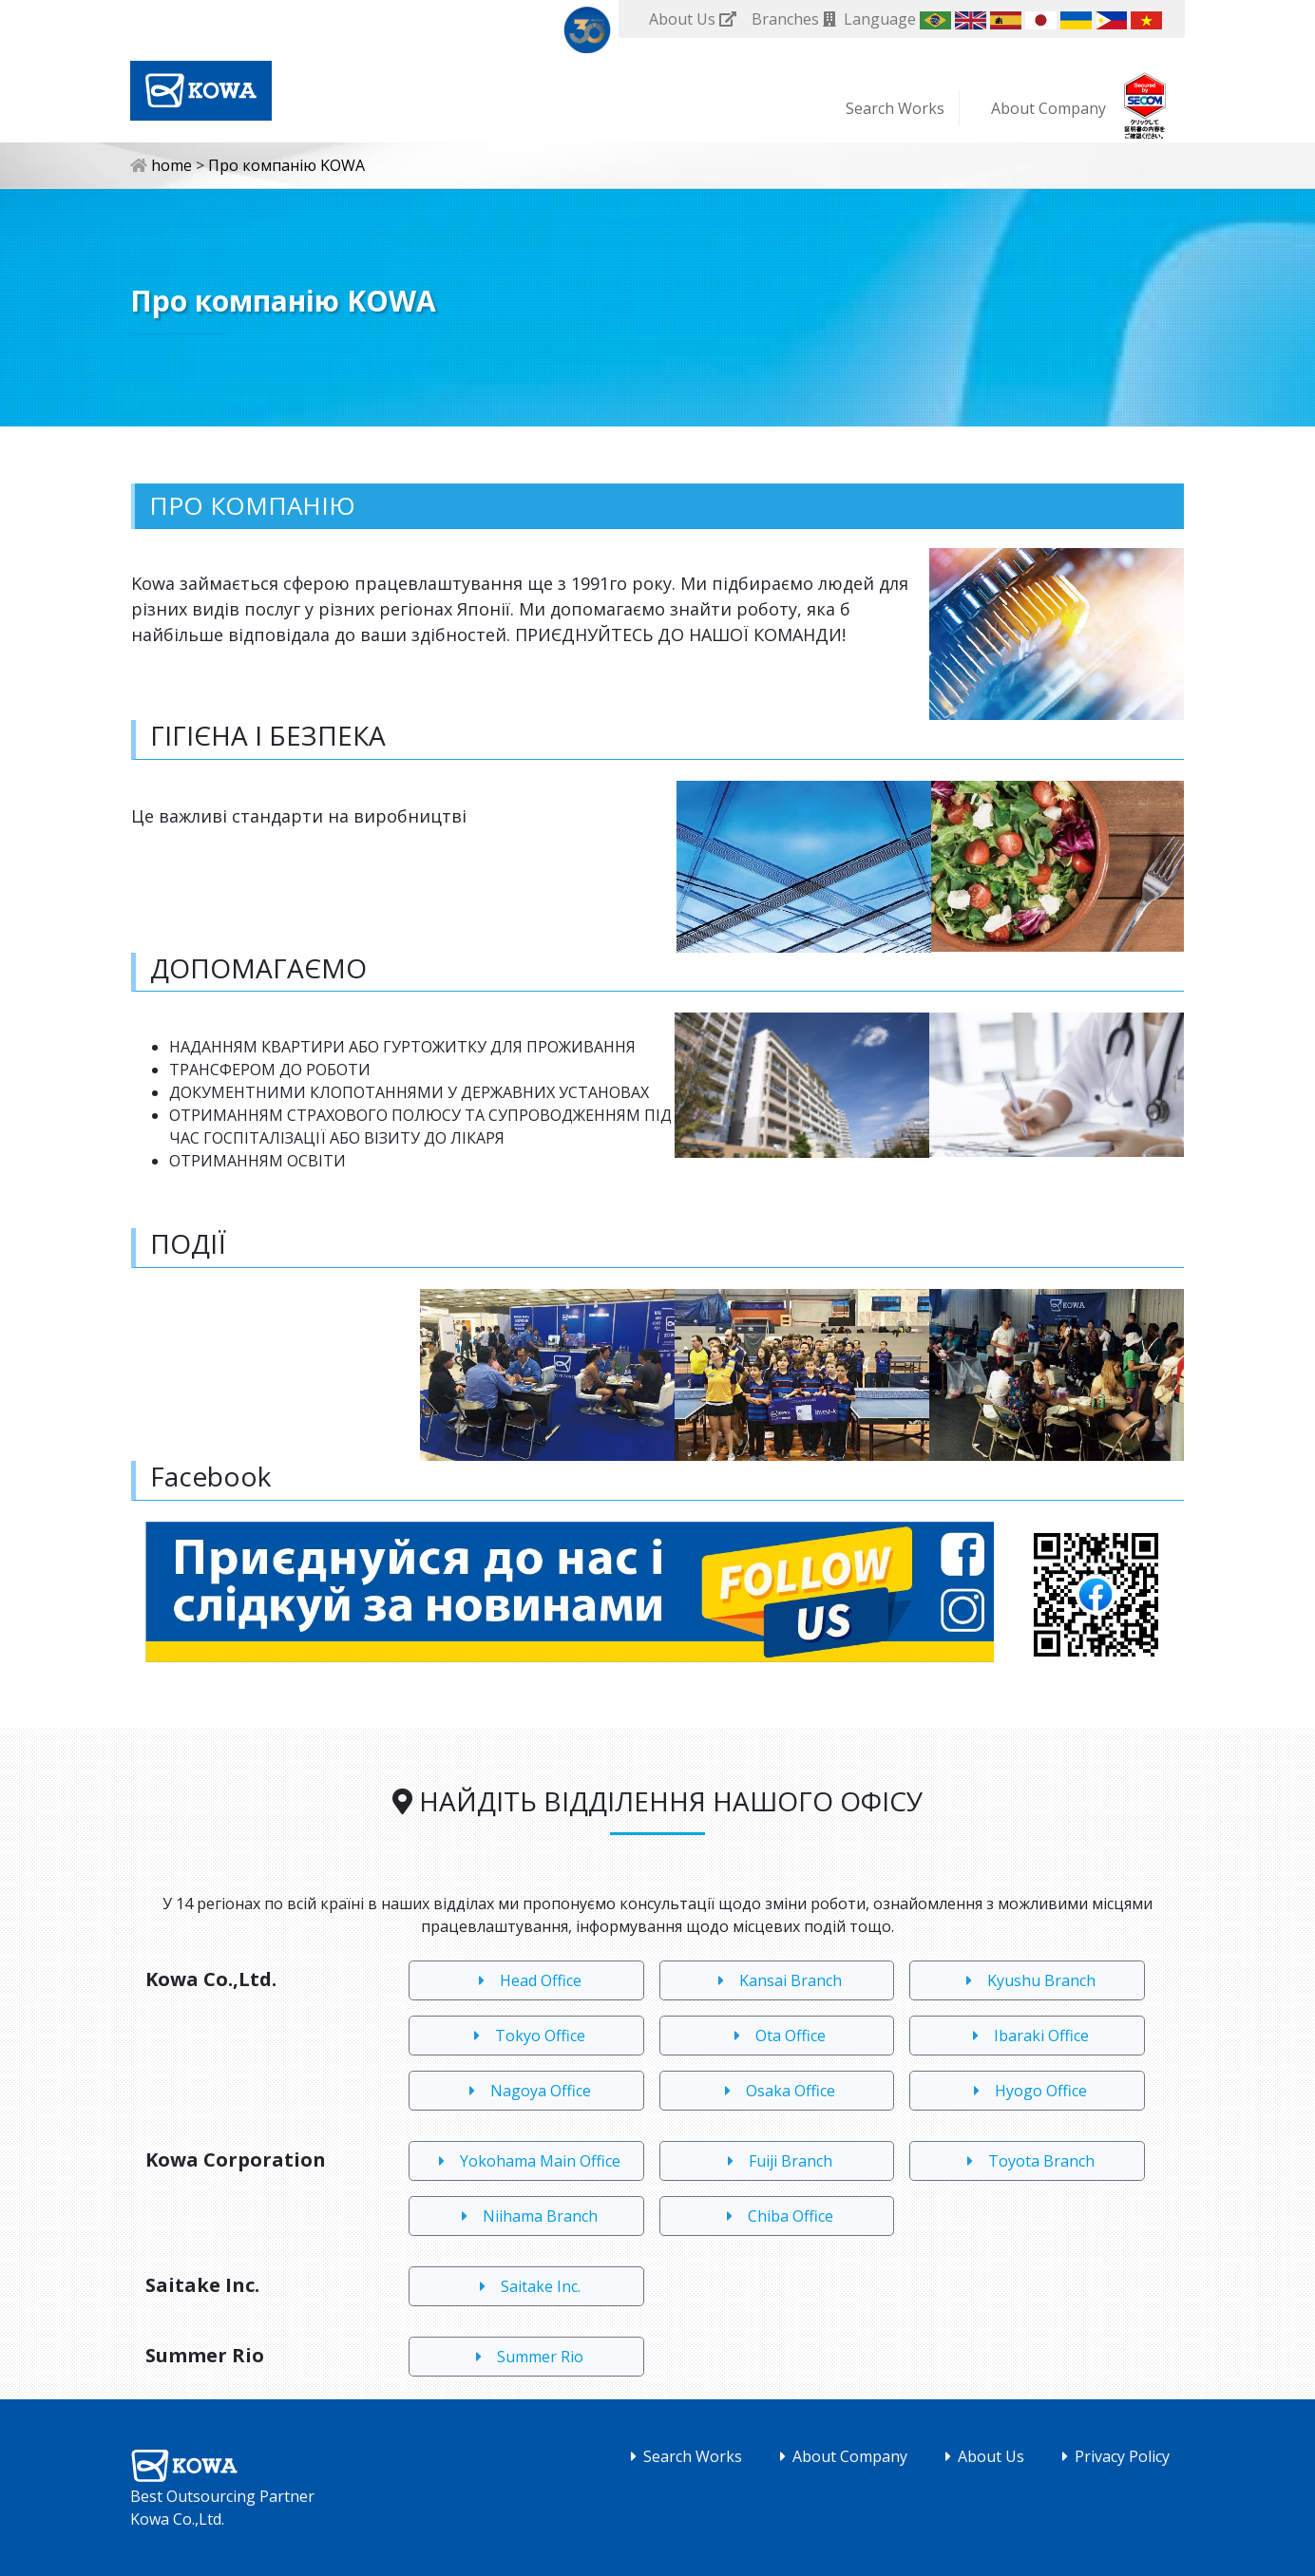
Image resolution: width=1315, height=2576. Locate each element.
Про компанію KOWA (286, 165)
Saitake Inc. (526, 2286)
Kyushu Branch (1027, 1980)
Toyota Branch (1027, 2160)
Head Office (526, 1980)
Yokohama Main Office (525, 2160)
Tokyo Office (526, 2035)
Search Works (895, 108)
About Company (1048, 108)
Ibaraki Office (1027, 2035)
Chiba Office (776, 2216)
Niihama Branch (526, 2216)
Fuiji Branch (776, 2160)
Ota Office (776, 2035)
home (163, 165)
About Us (981, 2456)
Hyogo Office (1026, 2090)
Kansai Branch (776, 1980)
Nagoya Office (526, 2090)
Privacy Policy (1112, 2456)
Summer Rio (525, 2356)
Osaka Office (776, 2090)
